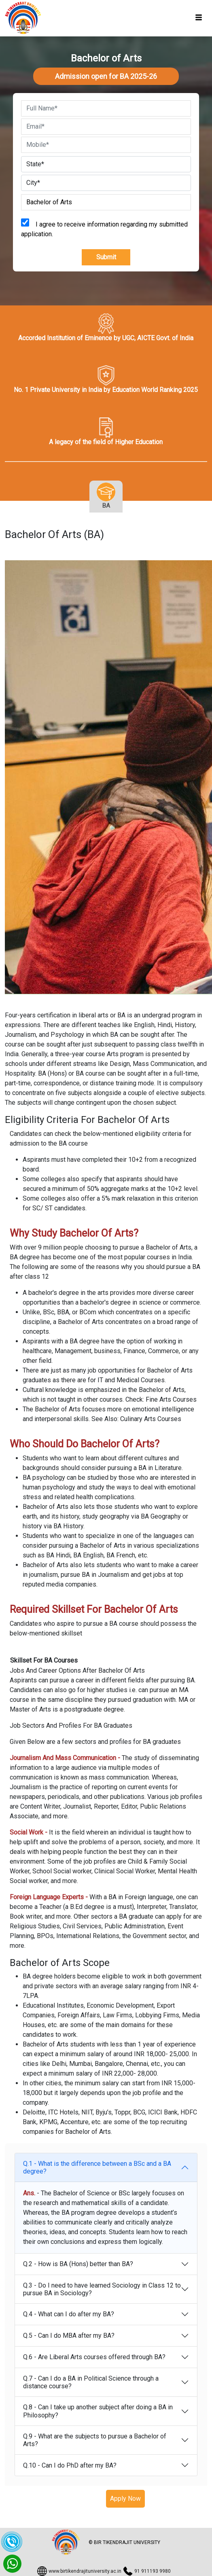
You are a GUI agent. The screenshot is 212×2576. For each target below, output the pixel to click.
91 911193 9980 (152, 2571)
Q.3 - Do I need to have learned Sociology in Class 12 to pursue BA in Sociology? (102, 2289)
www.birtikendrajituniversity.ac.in (85, 2571)
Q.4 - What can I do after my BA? (68, 2314)
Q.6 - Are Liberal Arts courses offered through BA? (94, 2357)
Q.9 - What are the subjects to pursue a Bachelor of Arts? (94, 2440)
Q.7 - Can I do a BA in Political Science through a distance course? (91, 2382)
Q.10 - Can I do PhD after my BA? (70, 2465)
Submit (106, 257)
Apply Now (125, 2498)
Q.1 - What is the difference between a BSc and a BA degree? (97, 2167)
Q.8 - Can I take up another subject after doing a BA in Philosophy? (98, 2411)
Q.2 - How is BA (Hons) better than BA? (78, 2264)
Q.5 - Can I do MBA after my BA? (68, 2335)
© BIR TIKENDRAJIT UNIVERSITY (124, 2542)
